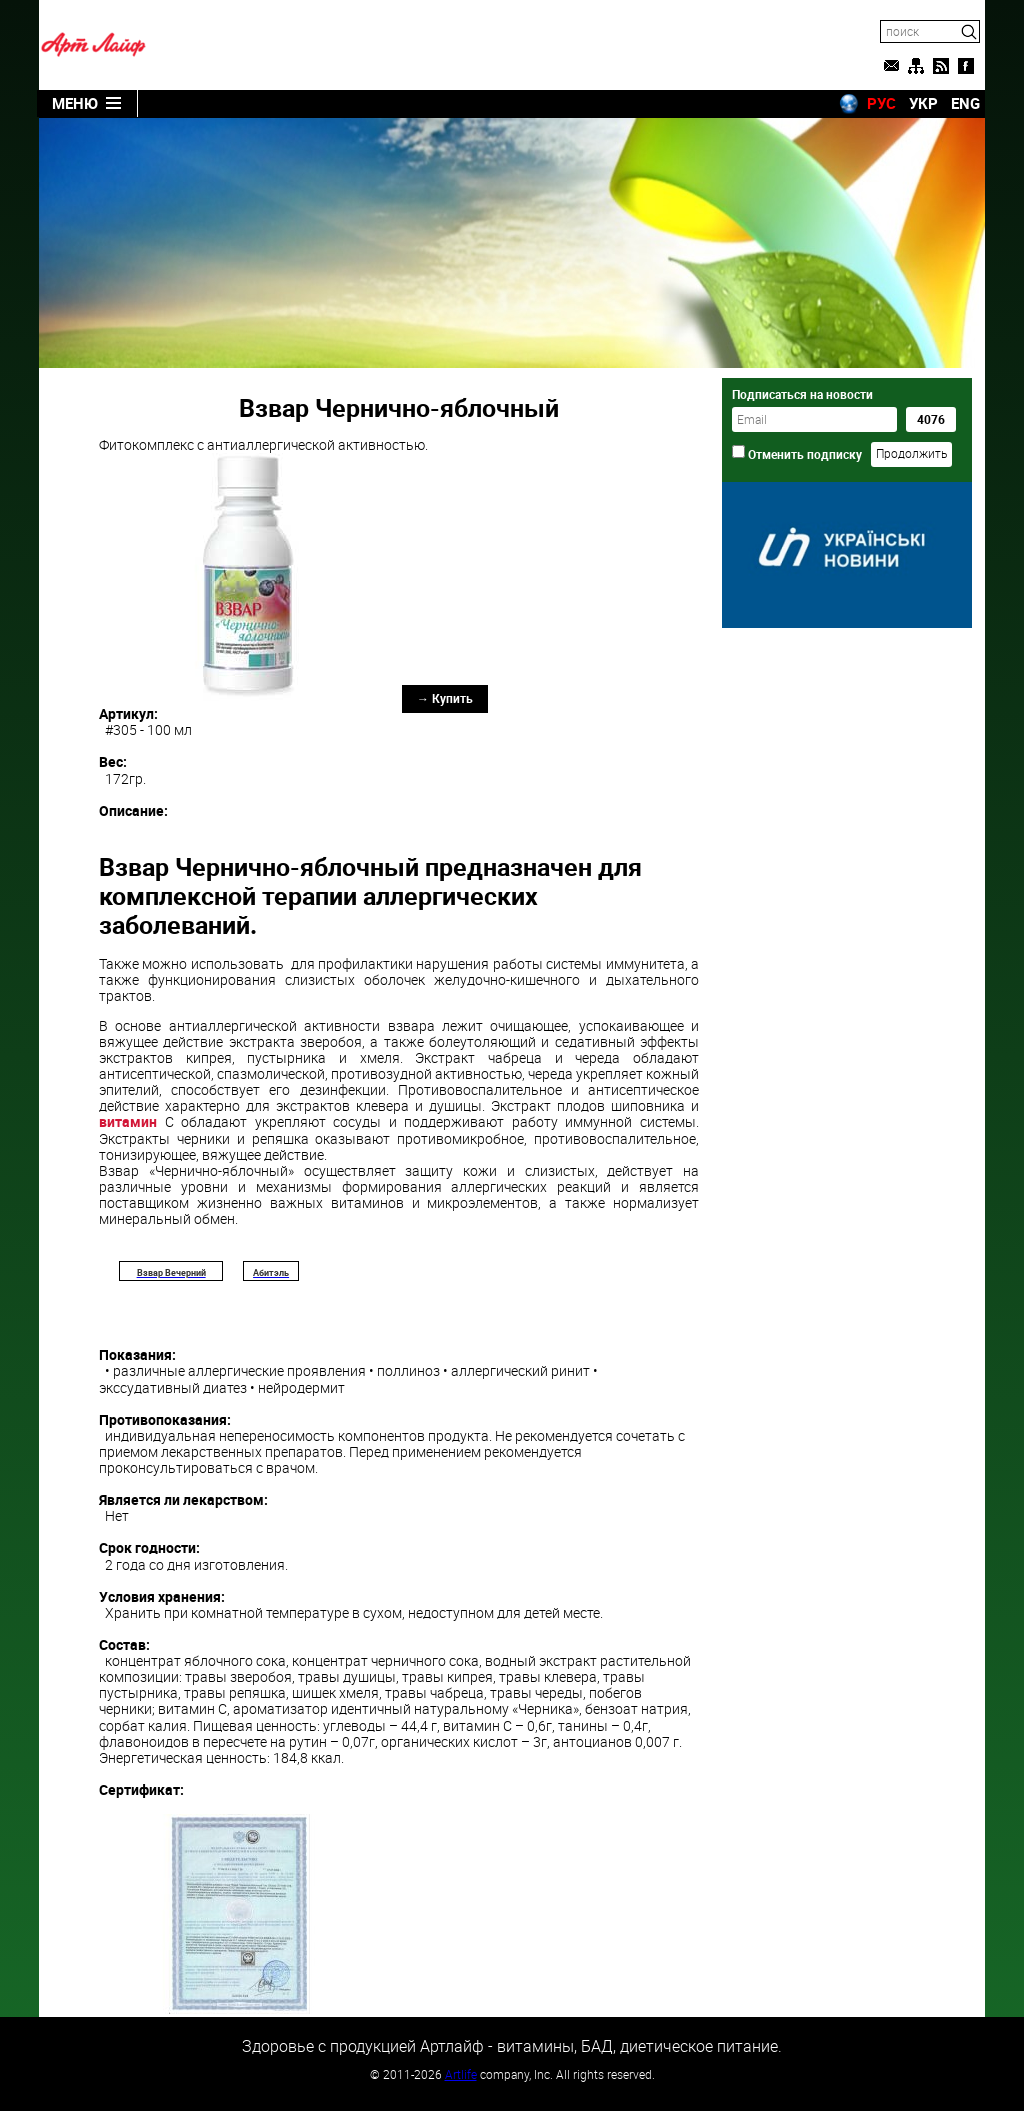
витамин (128, 1121)
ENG (965, 103)
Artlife (461, 2074)
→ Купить (445, 698)
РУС (881, 103)
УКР (923, 103)
